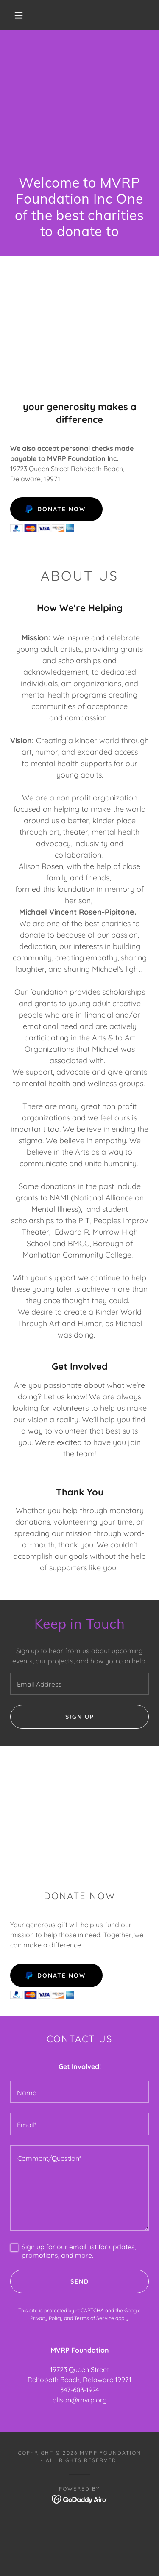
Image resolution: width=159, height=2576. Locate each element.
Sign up (79, 1717)
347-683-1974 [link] (79, 2390)
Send (79, 2281)
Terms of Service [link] (94, 2318)
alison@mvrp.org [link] (80, 2400)
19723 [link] (58, 2369)
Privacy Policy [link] (46, 2318)
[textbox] (79, 1684)
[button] (18, 15)
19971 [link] (123, 2379)
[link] (79, 2498)
